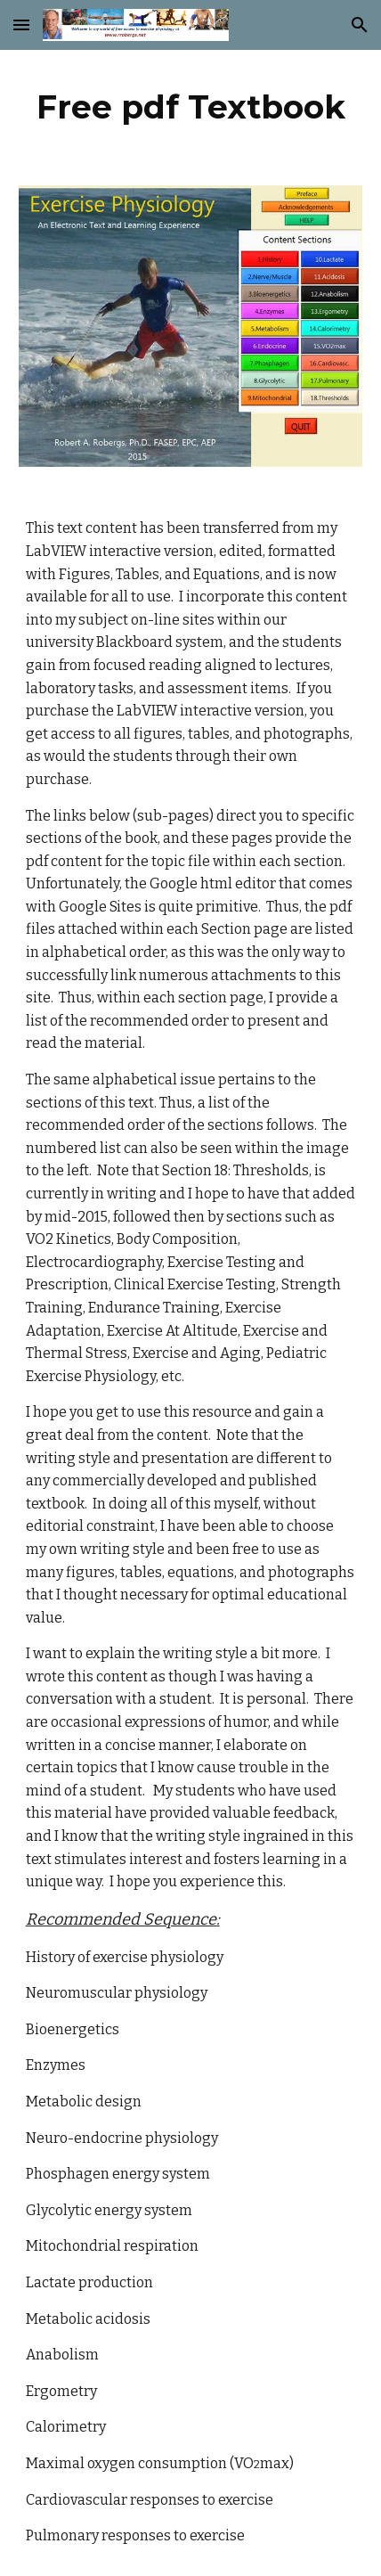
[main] (191, 107)
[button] (21, 24)
